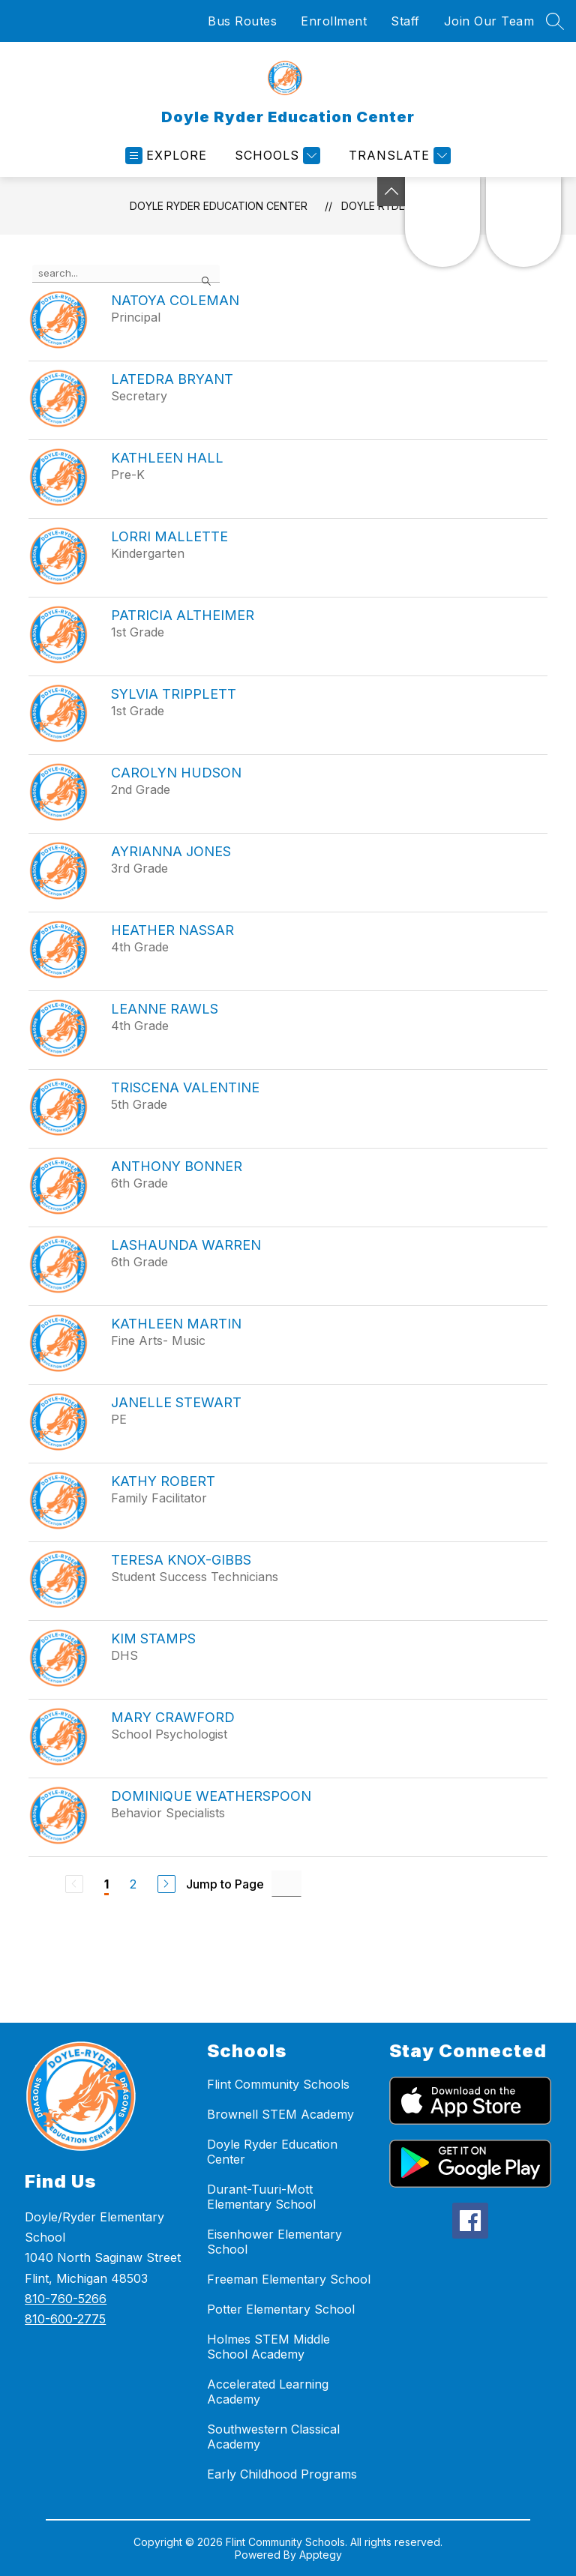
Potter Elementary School (281, 2309)
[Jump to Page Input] (287, 1884)
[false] (126, 274)
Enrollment (334, 20)
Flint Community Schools (278, 2084)
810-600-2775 (65, 2318)
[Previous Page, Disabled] (74, 1884)
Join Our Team (489, 20)
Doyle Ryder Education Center (219, 205)
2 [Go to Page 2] (133, 1884)
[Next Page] (167, 1884)
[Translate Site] (398, 155)
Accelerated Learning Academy (267, 2392)
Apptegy (320, 2554)
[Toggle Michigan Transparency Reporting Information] (391, 191)
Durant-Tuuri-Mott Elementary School (261, 2197)
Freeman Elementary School (288, 2279)
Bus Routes (242, 20)
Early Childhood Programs (282, 2474)
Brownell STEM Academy (280, 2114)
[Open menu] (166, 155)
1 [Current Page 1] (106, 1884)
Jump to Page (225, 1884)
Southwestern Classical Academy (273, 2437)
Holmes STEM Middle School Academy (268, 2347)
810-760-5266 (65, 2298)
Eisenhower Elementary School (274, 2242)
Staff (405, 20)
